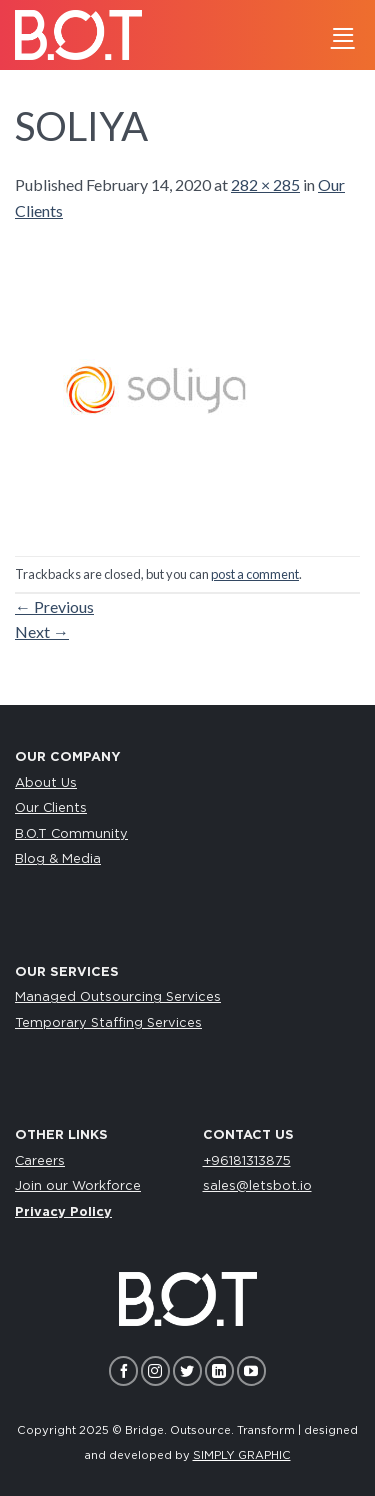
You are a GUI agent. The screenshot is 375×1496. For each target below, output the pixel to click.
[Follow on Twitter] (187, 1370)
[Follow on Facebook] (123, 1370)
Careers (40, 1161)
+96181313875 (247, 1161)
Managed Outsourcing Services (118, 997)
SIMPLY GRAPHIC (242, 1455)
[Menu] (343, 34)
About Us (46, 783)
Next (42, 631)
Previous (54, 606)
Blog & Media (58, 859)
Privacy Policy (63, 1212)
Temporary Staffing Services (108, 1023)
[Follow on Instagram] (155, 1370)
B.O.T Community (71, 834)
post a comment (255, 574)
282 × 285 (265, 184)
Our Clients (51, 808)
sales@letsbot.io (257, 1186)
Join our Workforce (78, 1186)
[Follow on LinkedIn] (219, 1370)
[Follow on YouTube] (251, 1370)
